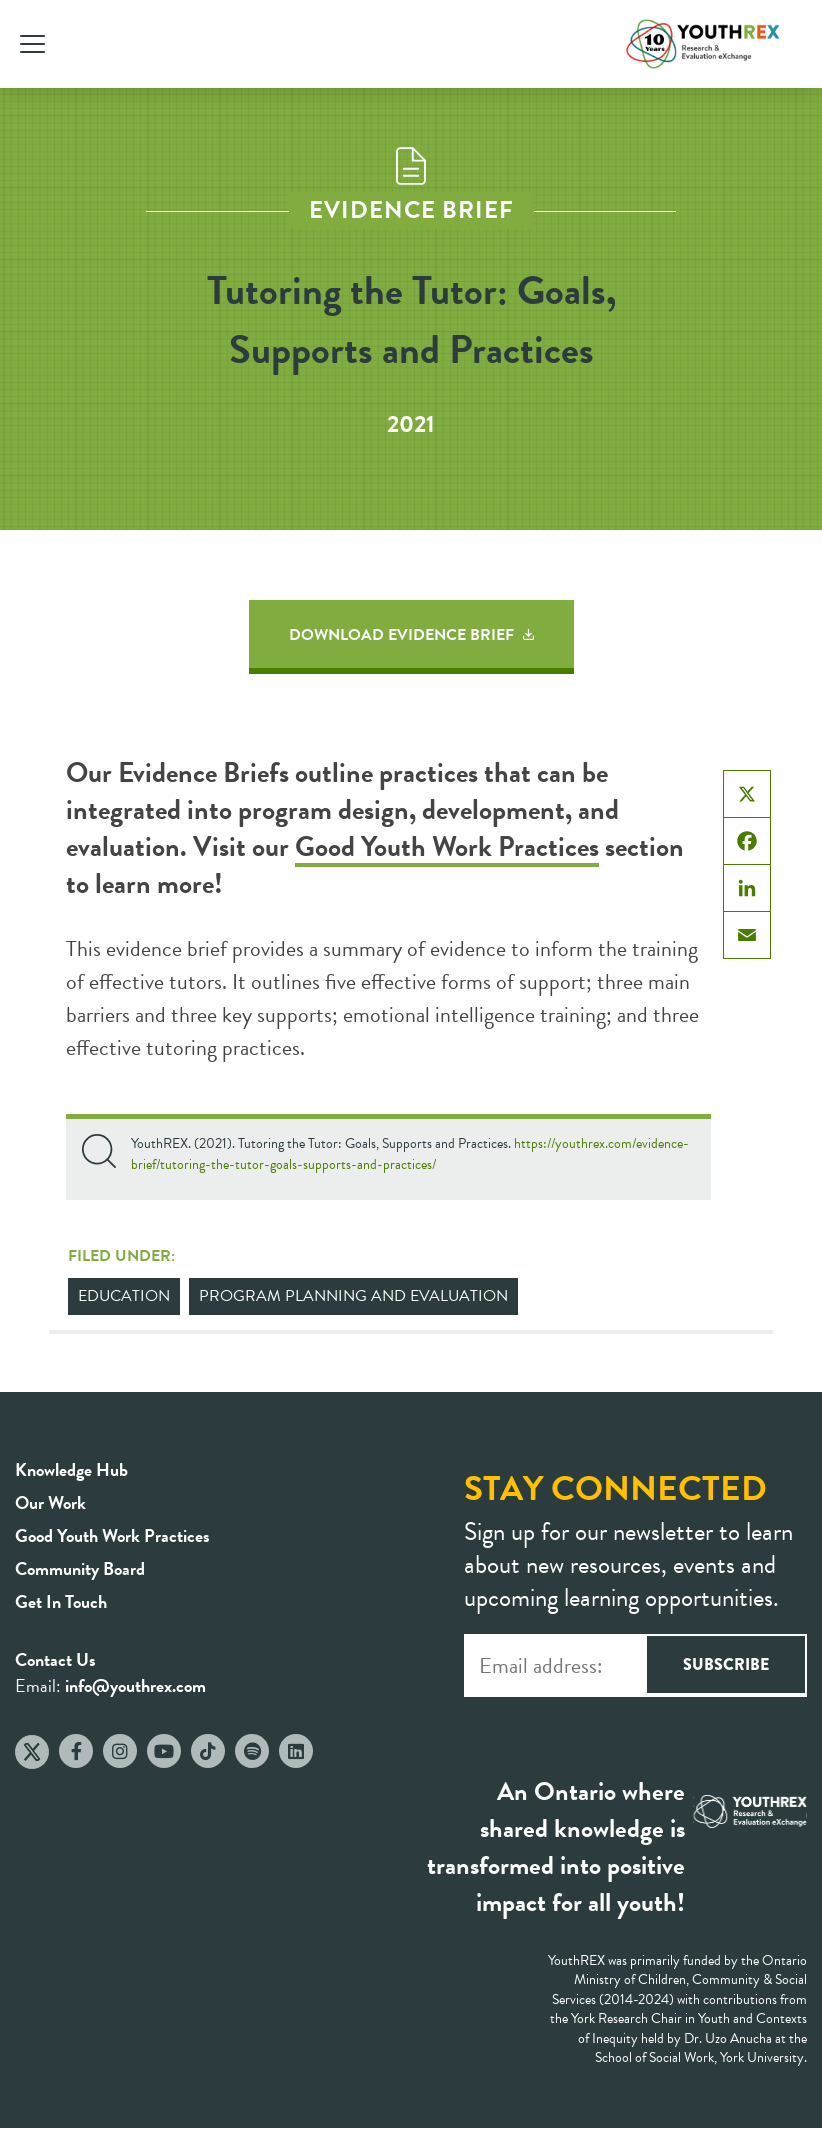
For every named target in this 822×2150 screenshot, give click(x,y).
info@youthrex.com (135, 1685)
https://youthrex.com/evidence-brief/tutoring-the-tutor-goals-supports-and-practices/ (410, 1154)
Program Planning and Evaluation (353, 1296)
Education (124, 1296)
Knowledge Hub (71, 1469)
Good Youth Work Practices (447, 846)
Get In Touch (61, 1601)
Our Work (50, 1502)
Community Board (80, 1568)
